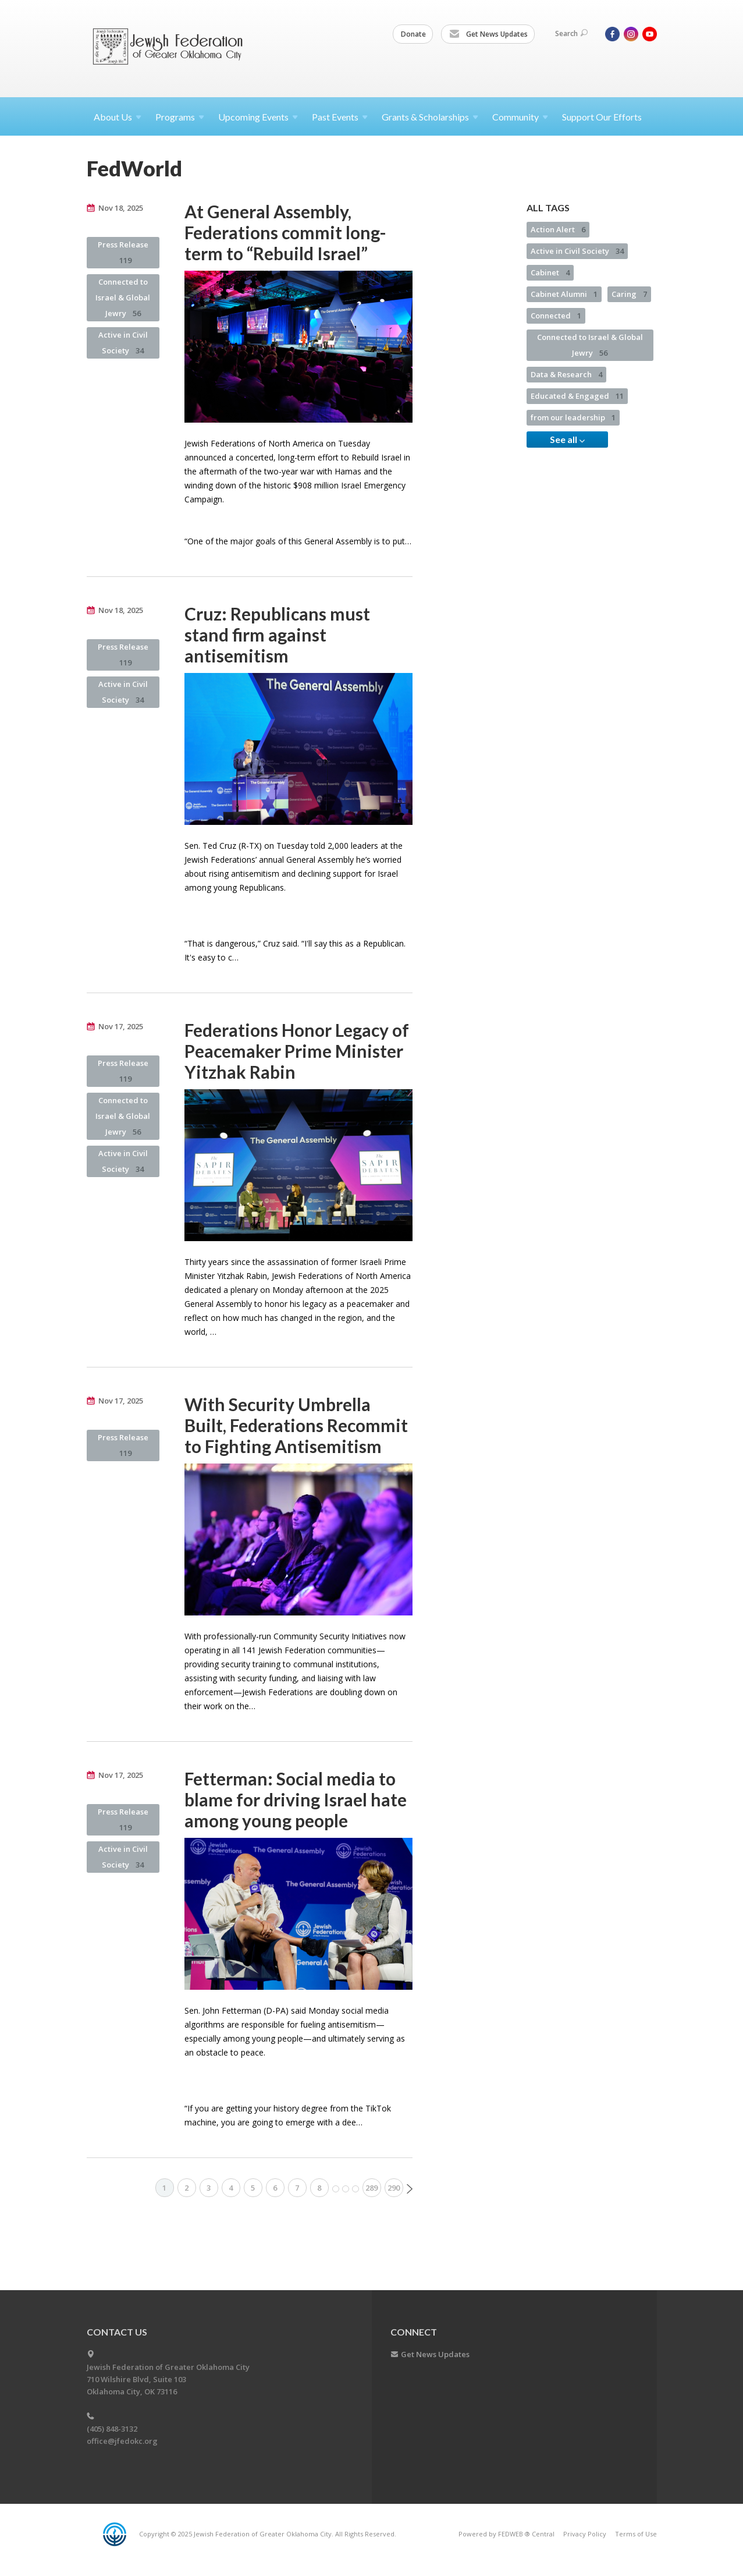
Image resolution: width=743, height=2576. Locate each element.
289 (371, 2187)
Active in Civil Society (123, 342)
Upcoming (258, 116)
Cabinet (550, 272)
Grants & (430, 116)
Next (410, 2189)
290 (394, 2187)
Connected (556, 315)
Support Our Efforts (602, 116)
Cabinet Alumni (564, 294)
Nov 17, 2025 (120, 1026)
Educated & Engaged (577, 396)
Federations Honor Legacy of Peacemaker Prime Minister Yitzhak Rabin (296, 1050)
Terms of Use (636, 2533)
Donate (413, 34)
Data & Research (566, 374)
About (117, 116)
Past (340, 116)
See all (567, 439)
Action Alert (558, 229)
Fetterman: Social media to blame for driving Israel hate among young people (295, 1799)
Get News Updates (488, 34)
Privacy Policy (584, 2533)
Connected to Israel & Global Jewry (122, 297)
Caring (629, 294)
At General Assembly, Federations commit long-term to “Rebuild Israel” (285, 232)
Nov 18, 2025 (120, 208)
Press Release (123, 252)
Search (571, 33)
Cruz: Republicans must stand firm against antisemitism (277, 634)
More (345, 2188)
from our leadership (573, 417)
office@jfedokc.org (122, 2441)
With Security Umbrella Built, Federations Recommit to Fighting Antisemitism (296, 1425)
